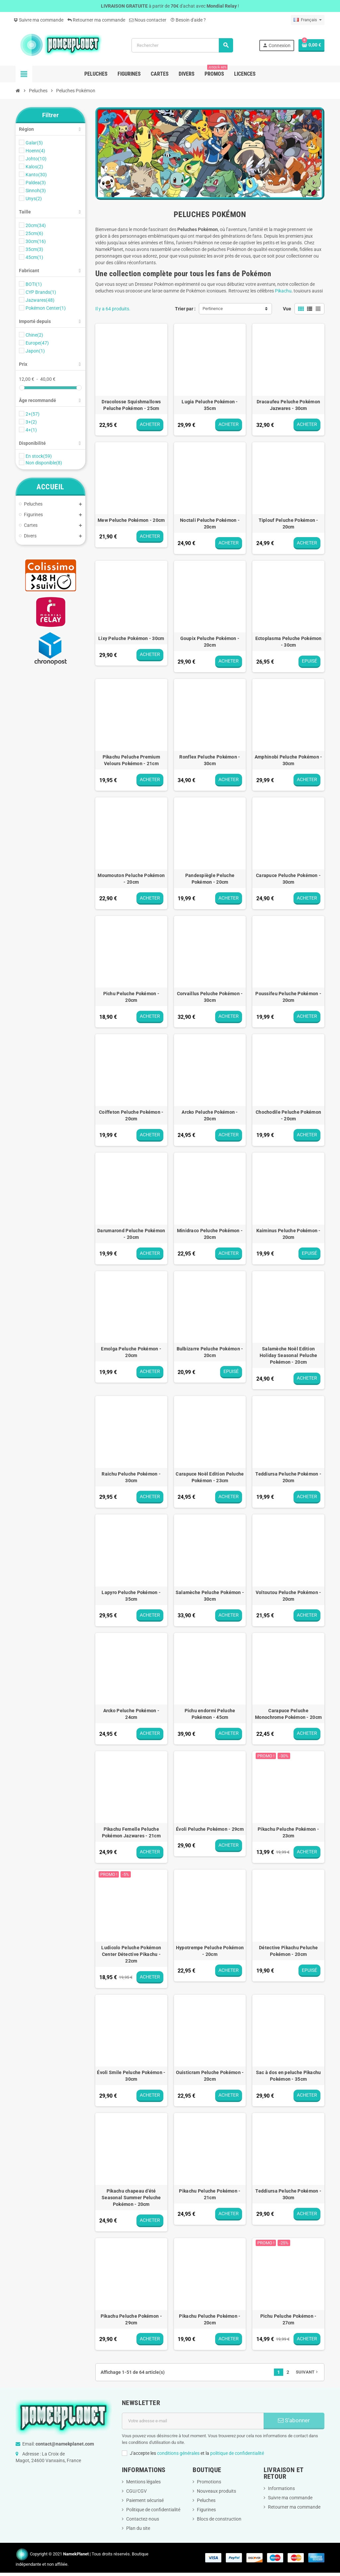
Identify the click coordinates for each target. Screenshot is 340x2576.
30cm (36, 241)
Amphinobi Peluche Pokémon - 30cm (288, 760)
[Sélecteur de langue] (307, 20)
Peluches (206, 2500)
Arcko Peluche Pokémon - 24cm (131, 1714)
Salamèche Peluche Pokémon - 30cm (210, 1596)
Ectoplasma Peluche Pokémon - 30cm (288, 642)
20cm (36, 225)
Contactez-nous (142, 2519)
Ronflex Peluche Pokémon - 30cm (209, 760)
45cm (34, 257)
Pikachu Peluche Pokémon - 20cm (209, 2319)
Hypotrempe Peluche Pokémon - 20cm (210, 1951)
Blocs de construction (219, 2519)
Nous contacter (147, 20)
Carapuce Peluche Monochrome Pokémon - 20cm (288, 1714)
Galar (34, 142)
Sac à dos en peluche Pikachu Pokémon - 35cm (288, 2076)
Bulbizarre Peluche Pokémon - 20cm (210, 1352)
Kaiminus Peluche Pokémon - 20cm (288, 1234)
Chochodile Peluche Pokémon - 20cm (288, 1115)
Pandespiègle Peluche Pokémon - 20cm (210, 879)
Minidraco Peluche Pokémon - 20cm (210, 1234)
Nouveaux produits (216, 2491)
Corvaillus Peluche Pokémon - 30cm (210, 997)
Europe (37, 343)
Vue (287, 308)
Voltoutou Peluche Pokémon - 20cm (288, 1596)
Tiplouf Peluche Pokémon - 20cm (288, 523)
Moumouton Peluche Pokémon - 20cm (131, 879)
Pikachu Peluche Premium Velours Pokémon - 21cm (131, 760)
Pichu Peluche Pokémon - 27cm (288, 2319)
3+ (31, 422)
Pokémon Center (46, 308)
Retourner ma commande (96, 20)
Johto (36, 158)
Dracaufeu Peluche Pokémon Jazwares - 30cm (288, 405)
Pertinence (213, 308)
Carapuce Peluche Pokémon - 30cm (288, 879)
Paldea (36, 182)
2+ (33, 414)
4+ (31, 430)
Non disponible (44, 462)
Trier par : (185, 308)
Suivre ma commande (38, 20)
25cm (34, 233)
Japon (35, 351)
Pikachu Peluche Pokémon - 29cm (131, 2319)
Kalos (34, 166)
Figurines (206, 2509)
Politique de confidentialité (153, 2509)
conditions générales (178, 2453)
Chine (34, 335)
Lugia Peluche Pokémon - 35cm (210, 405)
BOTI (34, 284)
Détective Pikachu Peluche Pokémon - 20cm (288, 1951)
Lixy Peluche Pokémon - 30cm (131, 638)
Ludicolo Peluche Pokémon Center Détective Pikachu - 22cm (131, 1954)
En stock (39, 456)
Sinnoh (36, 190)
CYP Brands (41, 292)
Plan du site (138, 2528)
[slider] (22, 387)
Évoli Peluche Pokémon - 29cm (210, 1829)
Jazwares (40, 300)
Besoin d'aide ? (188, 20)
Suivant (307, 2372)
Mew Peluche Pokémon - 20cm (131, 520)
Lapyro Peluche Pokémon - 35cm (131, 1596)
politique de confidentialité (237, 2453)
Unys (34, 198)
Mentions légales (143, 2481)
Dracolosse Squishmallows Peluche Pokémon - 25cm (131, 405)
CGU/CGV (136, 2491)
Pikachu (283, 290)
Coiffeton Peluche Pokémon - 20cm (131, 1115)
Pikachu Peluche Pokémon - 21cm (209, 2194)
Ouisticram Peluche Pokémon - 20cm (210, 2076)
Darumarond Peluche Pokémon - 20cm (131, 1234)
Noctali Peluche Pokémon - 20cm (210, 523)
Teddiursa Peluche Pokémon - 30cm (288, 2194)
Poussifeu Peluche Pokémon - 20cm (288, 997)
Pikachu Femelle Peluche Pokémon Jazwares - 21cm (131, 1832)
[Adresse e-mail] (193, 2421)
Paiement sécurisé (145, 2500)
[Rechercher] (182, 45)
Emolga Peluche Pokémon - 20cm (131, 1352)
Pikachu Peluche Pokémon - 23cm (288, 1832)
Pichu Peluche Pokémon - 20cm (131, 997)
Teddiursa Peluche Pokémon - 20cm (288, 1477)
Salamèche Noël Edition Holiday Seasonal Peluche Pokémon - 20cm (288, 1355)
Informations (281, 2488)
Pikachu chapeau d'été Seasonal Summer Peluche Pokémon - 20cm (131, 2197)
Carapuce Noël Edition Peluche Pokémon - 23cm (210, 1477)
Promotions (209, 2481)
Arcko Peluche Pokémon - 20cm (210, 1115)
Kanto (36, 174)
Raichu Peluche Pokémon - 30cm (131, 1477)
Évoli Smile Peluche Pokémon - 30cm (131, 2076)
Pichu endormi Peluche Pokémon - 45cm (210, 1714)
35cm (34, 249)
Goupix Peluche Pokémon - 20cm (210, 642)
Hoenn (35, 150)
